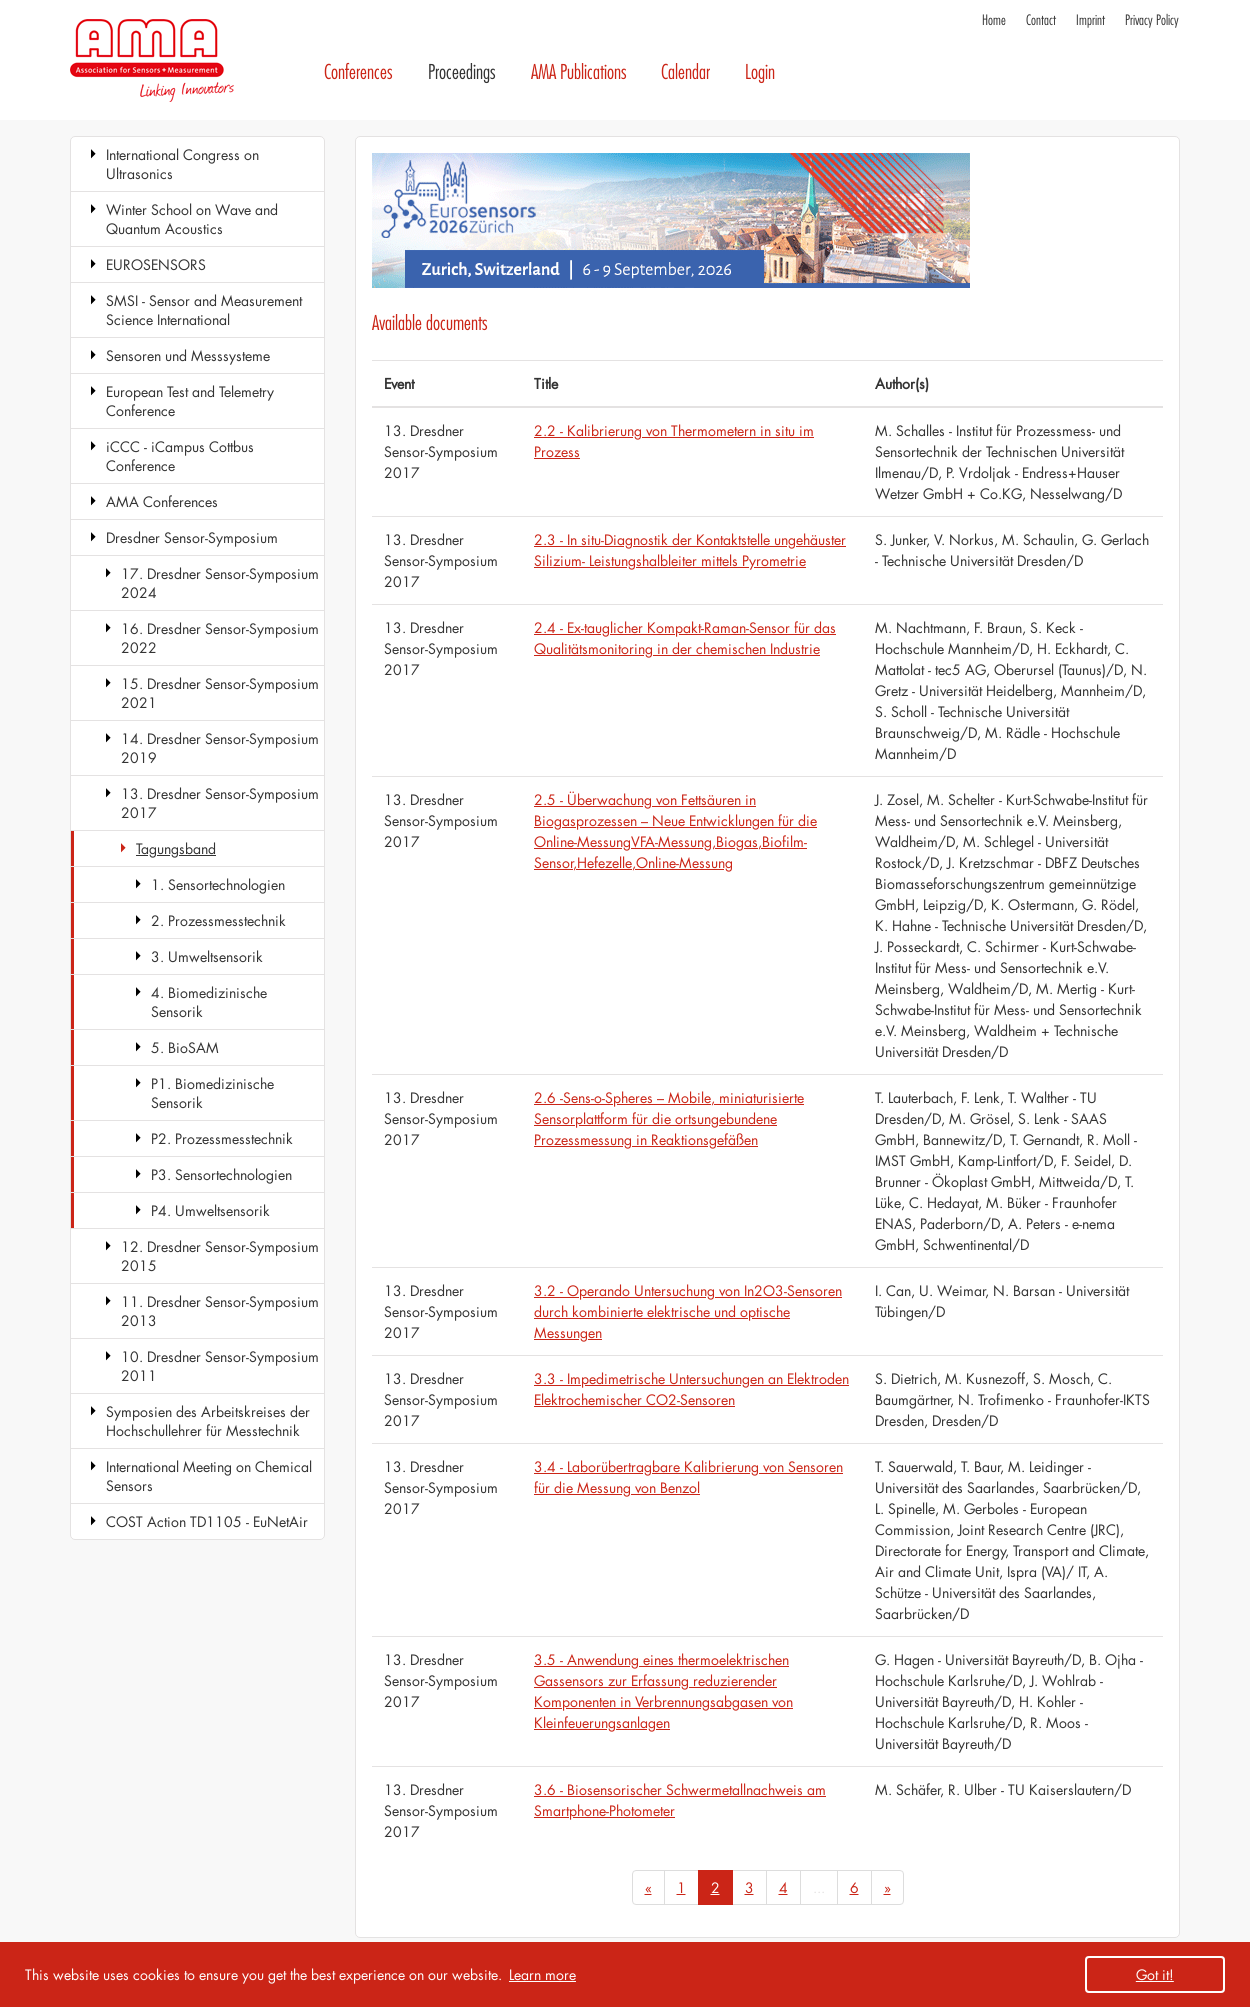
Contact (1041, 20)
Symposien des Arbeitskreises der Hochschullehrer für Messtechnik (208, 1421)
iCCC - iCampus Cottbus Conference (180, 456)
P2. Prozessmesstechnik (222, 1138)
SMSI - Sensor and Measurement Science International (204, 310)
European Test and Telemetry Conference (190, 401)
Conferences (358, 72)
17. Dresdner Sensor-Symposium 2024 (220, 583)
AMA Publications (579, 72)
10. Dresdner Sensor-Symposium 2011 (220, 1366)
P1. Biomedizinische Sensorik (212, 1093)
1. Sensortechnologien (218, 884)
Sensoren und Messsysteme (188, 355)
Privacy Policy (1152, 20)
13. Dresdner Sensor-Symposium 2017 (220, 803)
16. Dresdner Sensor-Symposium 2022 (220, 638)
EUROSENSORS (156, 264)
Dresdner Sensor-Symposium (192, 537)
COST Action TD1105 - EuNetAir (207, 1521)
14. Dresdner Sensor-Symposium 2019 (220, 748)
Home (994, 20)
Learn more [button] (542, 1974)
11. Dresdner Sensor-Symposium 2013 (220, 1311)
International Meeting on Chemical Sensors (209, 1476)
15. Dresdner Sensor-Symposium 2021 (220, 693)
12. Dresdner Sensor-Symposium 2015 (220, 1256)
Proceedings (462, 72)
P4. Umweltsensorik (210, 1210)
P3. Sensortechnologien (221, 1174)
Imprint (1090, 20)
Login (760, 72)
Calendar (685, 72)
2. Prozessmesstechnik (218, 920)
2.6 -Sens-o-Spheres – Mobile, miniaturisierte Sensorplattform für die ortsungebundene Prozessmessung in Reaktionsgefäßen (669, 1118)
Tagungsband (176, 848)
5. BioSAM (185, 1047)
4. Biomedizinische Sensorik (209, 1002)
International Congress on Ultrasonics (182, 164)
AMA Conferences (162, 501)
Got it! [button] (1155, 1974)
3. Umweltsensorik (207, 956)
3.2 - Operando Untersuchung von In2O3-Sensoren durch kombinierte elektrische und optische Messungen (688, 1311)
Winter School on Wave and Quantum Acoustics (192, 219)
